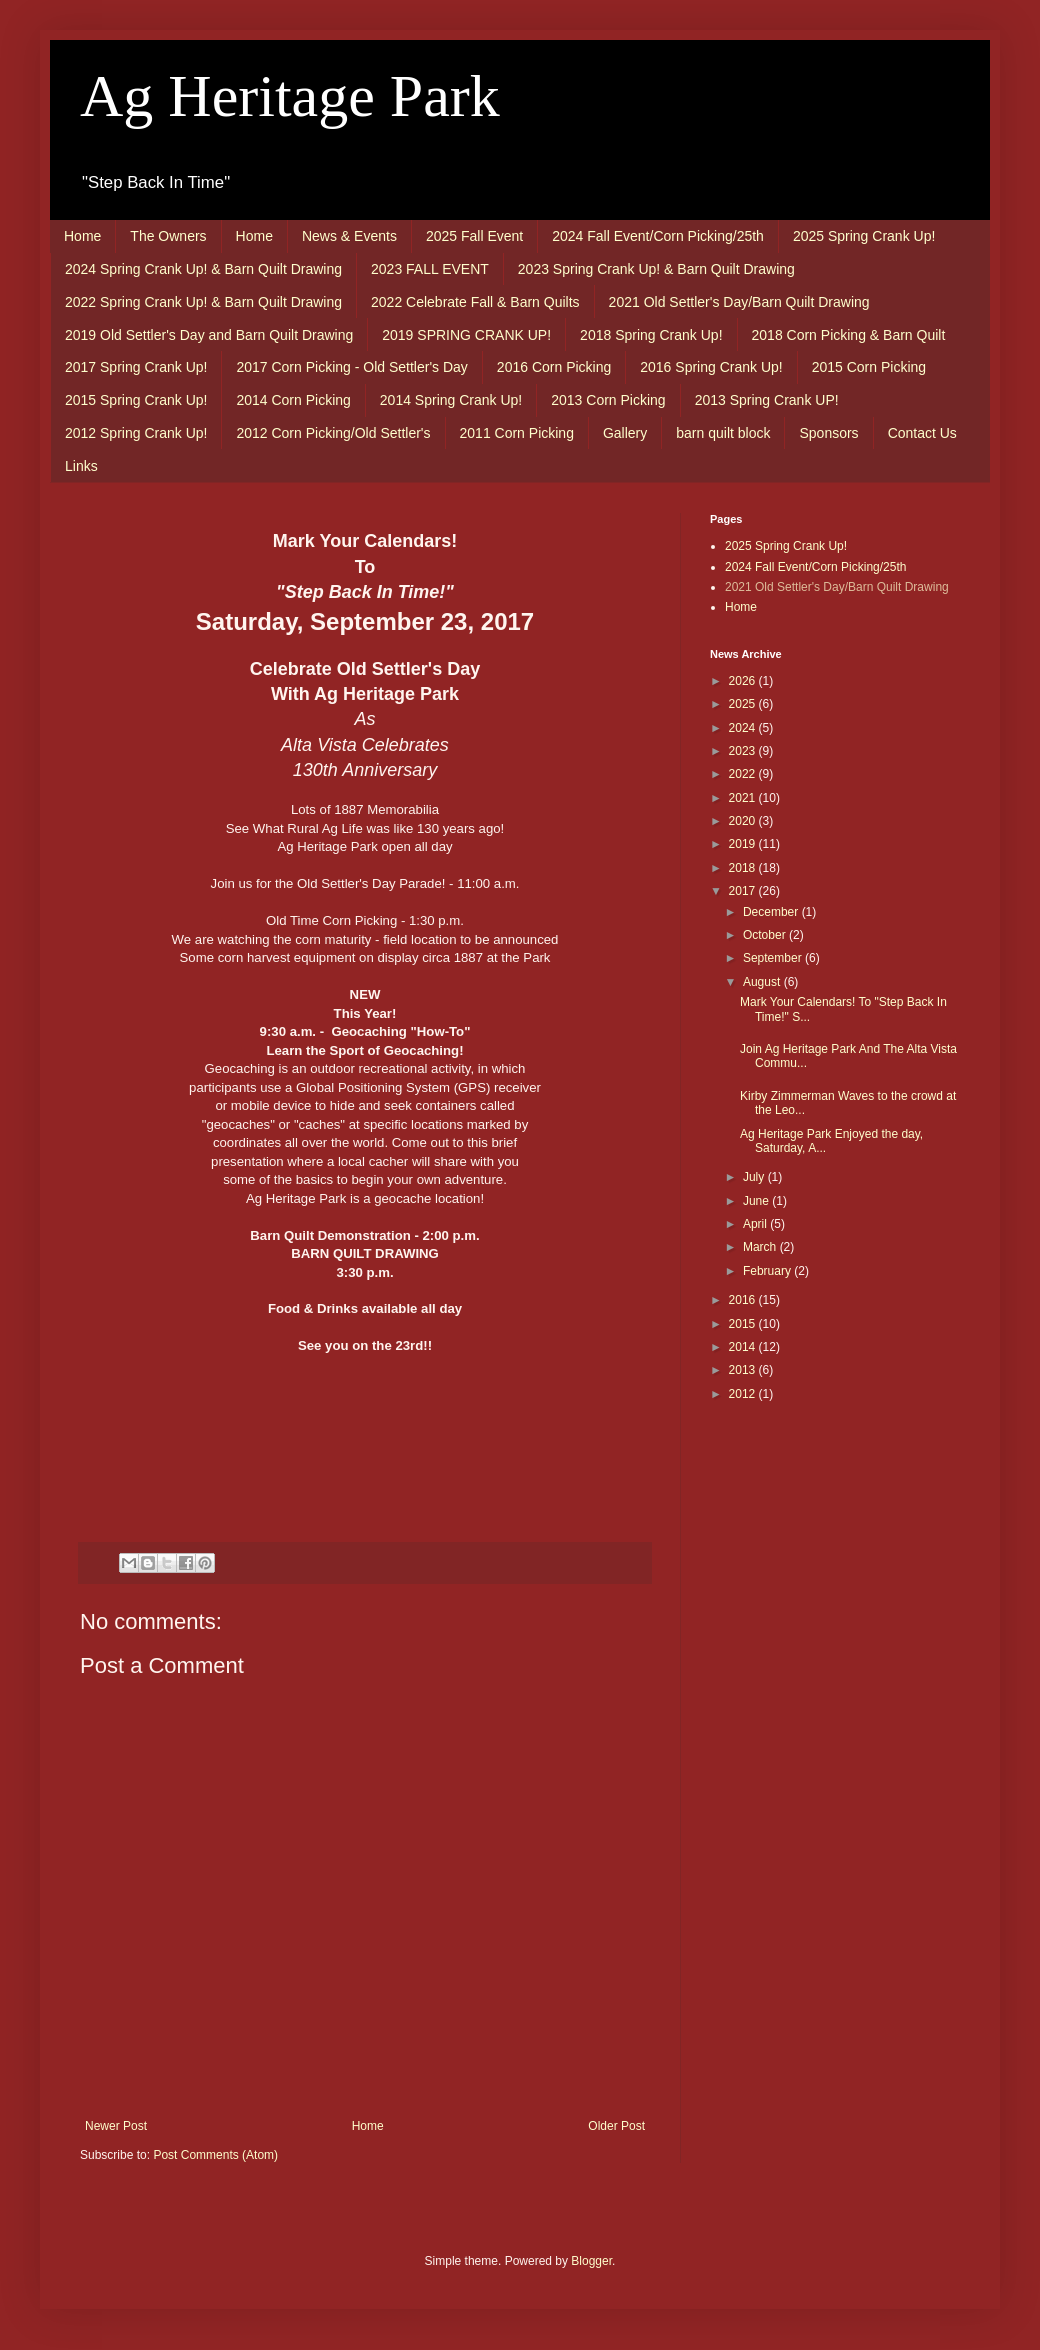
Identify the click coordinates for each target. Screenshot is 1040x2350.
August (763, 982)
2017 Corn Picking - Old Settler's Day (351, 367)
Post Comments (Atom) (215, 2155)
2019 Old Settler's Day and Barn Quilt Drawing (209, 335)
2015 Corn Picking (869, 367)
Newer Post (116, 2126)
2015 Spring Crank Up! (136, 400)
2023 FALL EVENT (430, 269)
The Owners (168, 236)
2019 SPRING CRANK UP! (466, 335)
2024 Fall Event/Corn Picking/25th (658, 236)
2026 (744, 681)
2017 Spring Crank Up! (136, 367)
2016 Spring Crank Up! (711, 367)
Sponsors (828, 433)
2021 (744, 798)
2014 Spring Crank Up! (451, 400)
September (774, 958)
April (756, 1224)
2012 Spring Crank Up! (136, 433)
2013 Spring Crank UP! (767, 400)
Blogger (591, 2261)
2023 (744, 751)
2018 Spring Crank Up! (651, 335)
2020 (744, 821)
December (772, 912)
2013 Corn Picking (608, 400)
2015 (744, 1324)
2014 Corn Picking (293, 400)
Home (82, 236)
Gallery (625, 433)
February (768, 1271)
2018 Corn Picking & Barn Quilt (849, 335)
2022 (744, 774)
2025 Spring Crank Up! (864, 236)
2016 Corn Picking (554, 367)
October (766, 935)
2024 (744, 728)
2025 (744, 704)
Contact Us (922, 433)
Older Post (616, 2126)
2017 (744, 891)
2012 (744, 1394)
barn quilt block (723, 433)
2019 (744, 844)
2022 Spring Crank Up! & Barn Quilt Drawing (203, 302)
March (761, 1247)
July (755, 1177)
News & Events (349, 236)
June (757, 1201)
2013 (744, 1370)
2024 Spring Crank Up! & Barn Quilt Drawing (203, 269)
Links (81, 466)
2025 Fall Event (474, 236)
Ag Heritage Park (290, 96)
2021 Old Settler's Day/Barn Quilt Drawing (739, 302)
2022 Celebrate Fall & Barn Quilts (475, 302)
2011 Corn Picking (517, 433)
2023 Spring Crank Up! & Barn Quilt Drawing (656, 269)
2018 (744, 868)
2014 (744, 1347)
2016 (744, 1300)
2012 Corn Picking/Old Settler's (333, 433)
